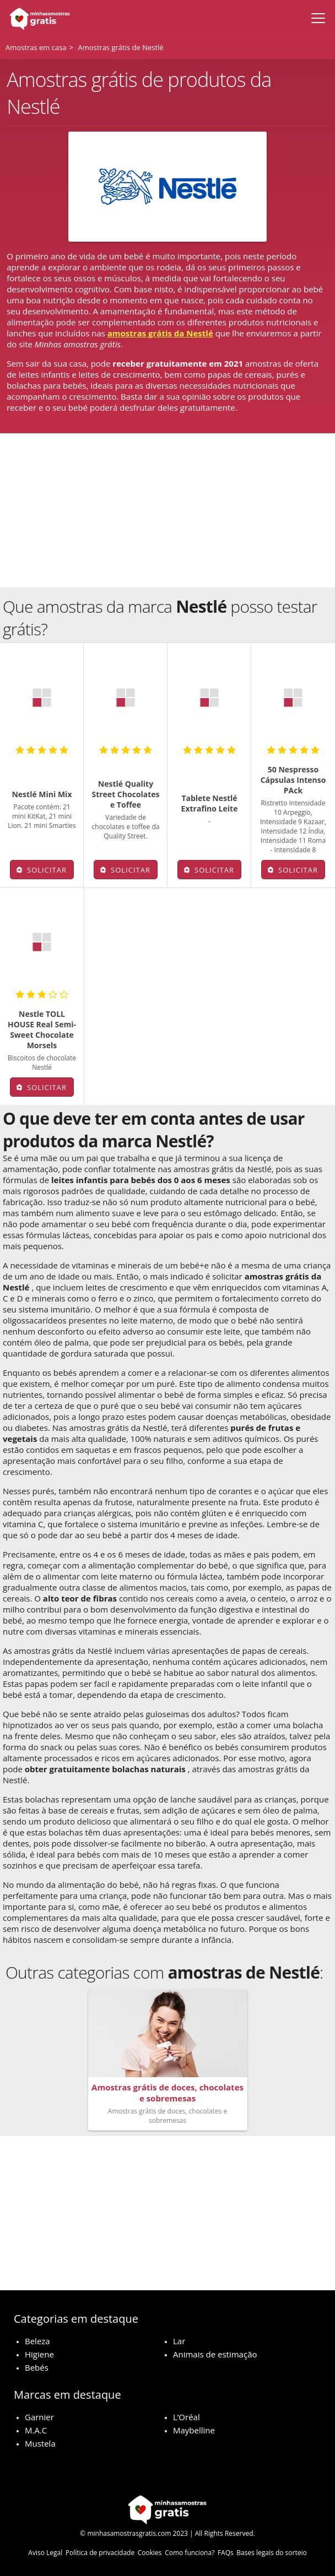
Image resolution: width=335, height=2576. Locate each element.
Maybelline (194, 2430)
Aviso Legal (45, 2552)
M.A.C (36, 2430)
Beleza (37, 2340)
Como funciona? (189, 2552)
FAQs (226, 2552)
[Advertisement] (167, 510)
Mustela (40, 2443)
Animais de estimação (215, 2354)
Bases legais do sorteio (271, 2552)
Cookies (150, 2552)
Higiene (39, 2354)
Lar (179, 2340)
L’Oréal (186, 2416)
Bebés (36, 2367)
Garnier (39, 2416)
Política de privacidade (100, 2552)
